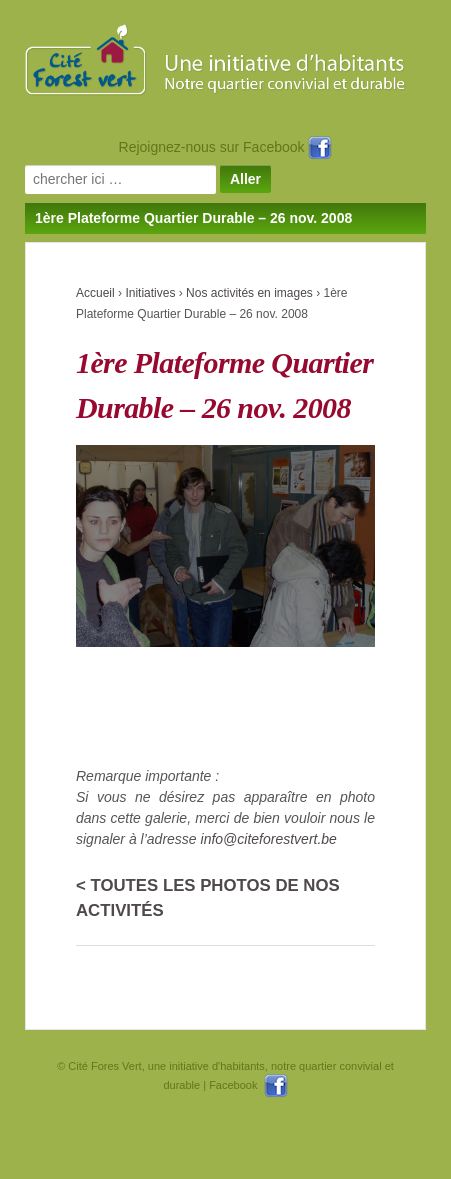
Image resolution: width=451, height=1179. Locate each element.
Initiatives (150, 293)
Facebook (248, 1085)
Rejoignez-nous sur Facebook (226, 147)
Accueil (95, 293)
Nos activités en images (249, 293)
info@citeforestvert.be (269, 839)
